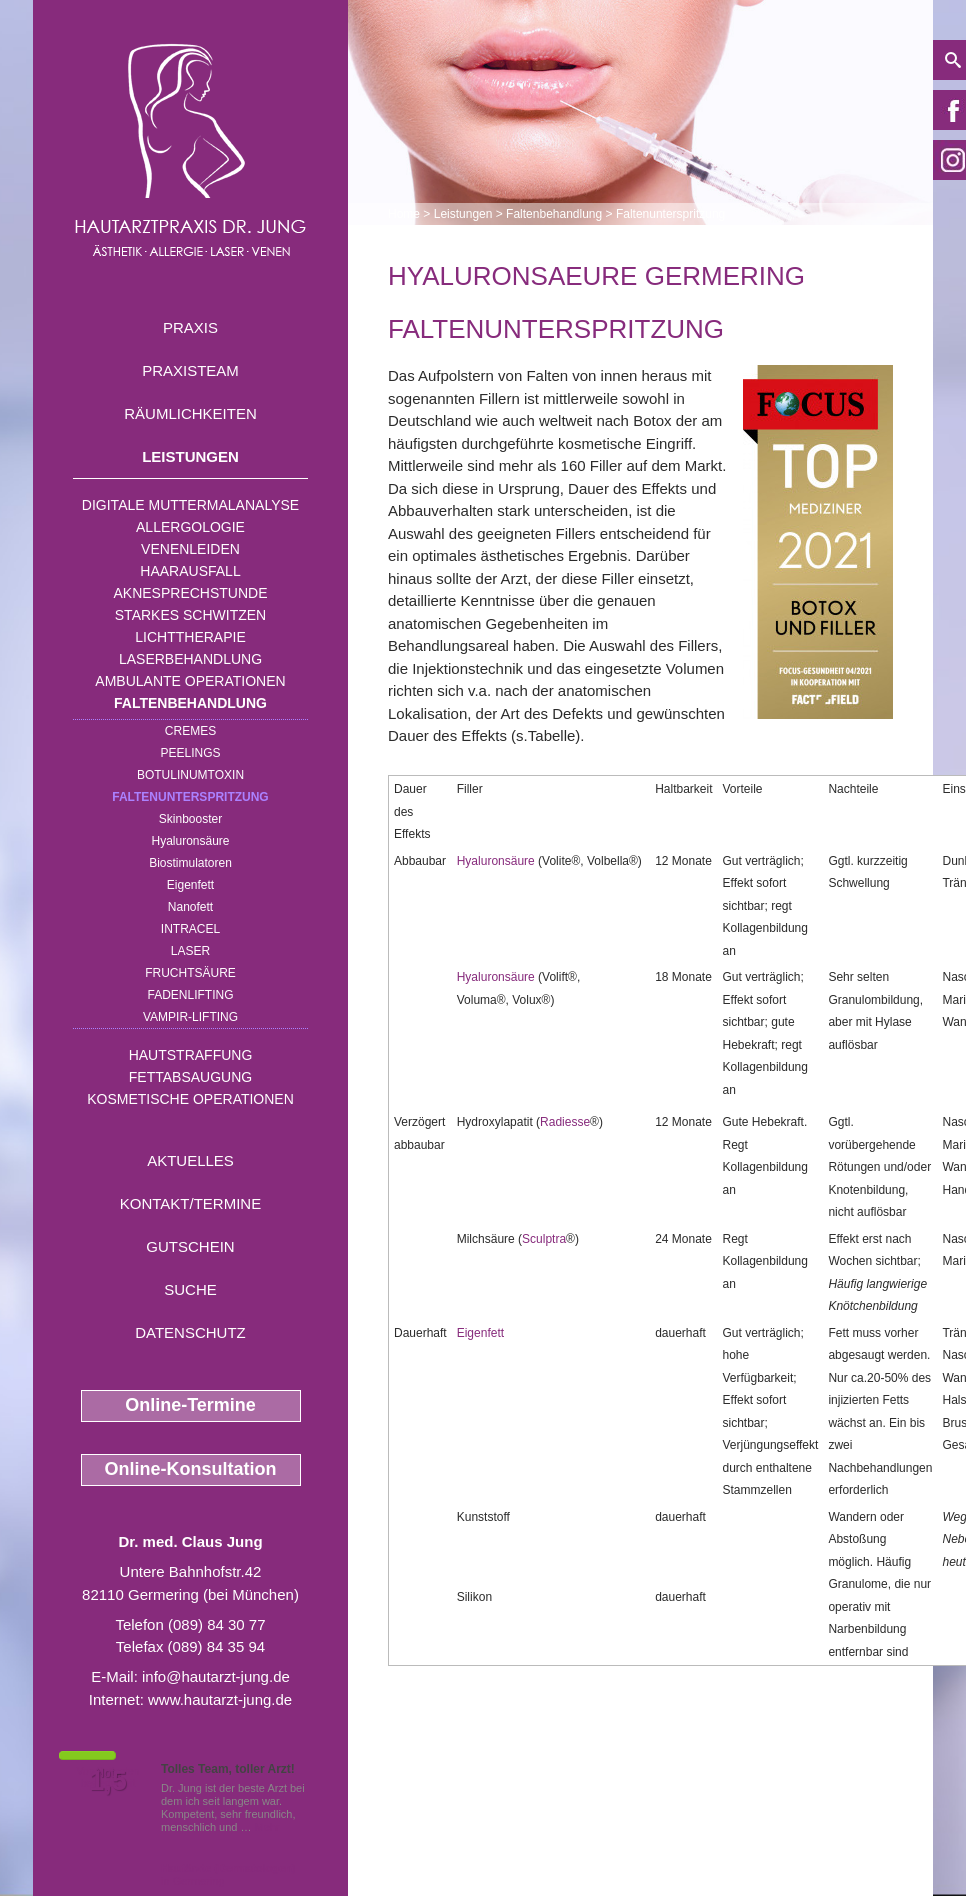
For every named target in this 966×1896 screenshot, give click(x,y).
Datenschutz (190, 1332)
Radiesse (565, 1122)
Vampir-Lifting (190, 1017)
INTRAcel (190, 929)
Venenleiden (190, 549)
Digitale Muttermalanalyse (190, 505)
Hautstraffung (191, 1055)
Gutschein (190, 1246)
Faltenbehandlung (190, 703)
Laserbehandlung (190, 659)
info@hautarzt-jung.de (216, 1676)
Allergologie (190, 527)
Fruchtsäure (190, 973)
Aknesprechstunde (190, 593)
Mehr (267, 1827)
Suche (190, 1289)
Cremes (190, 731)
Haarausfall (190, 571)
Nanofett (190, 907)
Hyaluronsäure (190, 841)
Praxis (190, 327)
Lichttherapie (190, 637)
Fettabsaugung (190, 1077)
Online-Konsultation (191, 1469)
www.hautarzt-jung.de (220, 1699)
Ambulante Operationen (190, 681)
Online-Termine (190, 1405)
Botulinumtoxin (190, 775)
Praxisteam (190, 370)
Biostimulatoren (190, 863)
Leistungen (190, 456)
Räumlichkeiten (190, 413)
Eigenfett (190, 885)
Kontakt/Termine (190, 1203)
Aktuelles (190, 1160)
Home (404, 214)
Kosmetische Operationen (190, 1099)
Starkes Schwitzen (190, 615)
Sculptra (544, 1239)
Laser (190, 951)
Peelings (190, 753)
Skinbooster (190, 819)
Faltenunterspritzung (190, 797)
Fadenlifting (190, 995)
